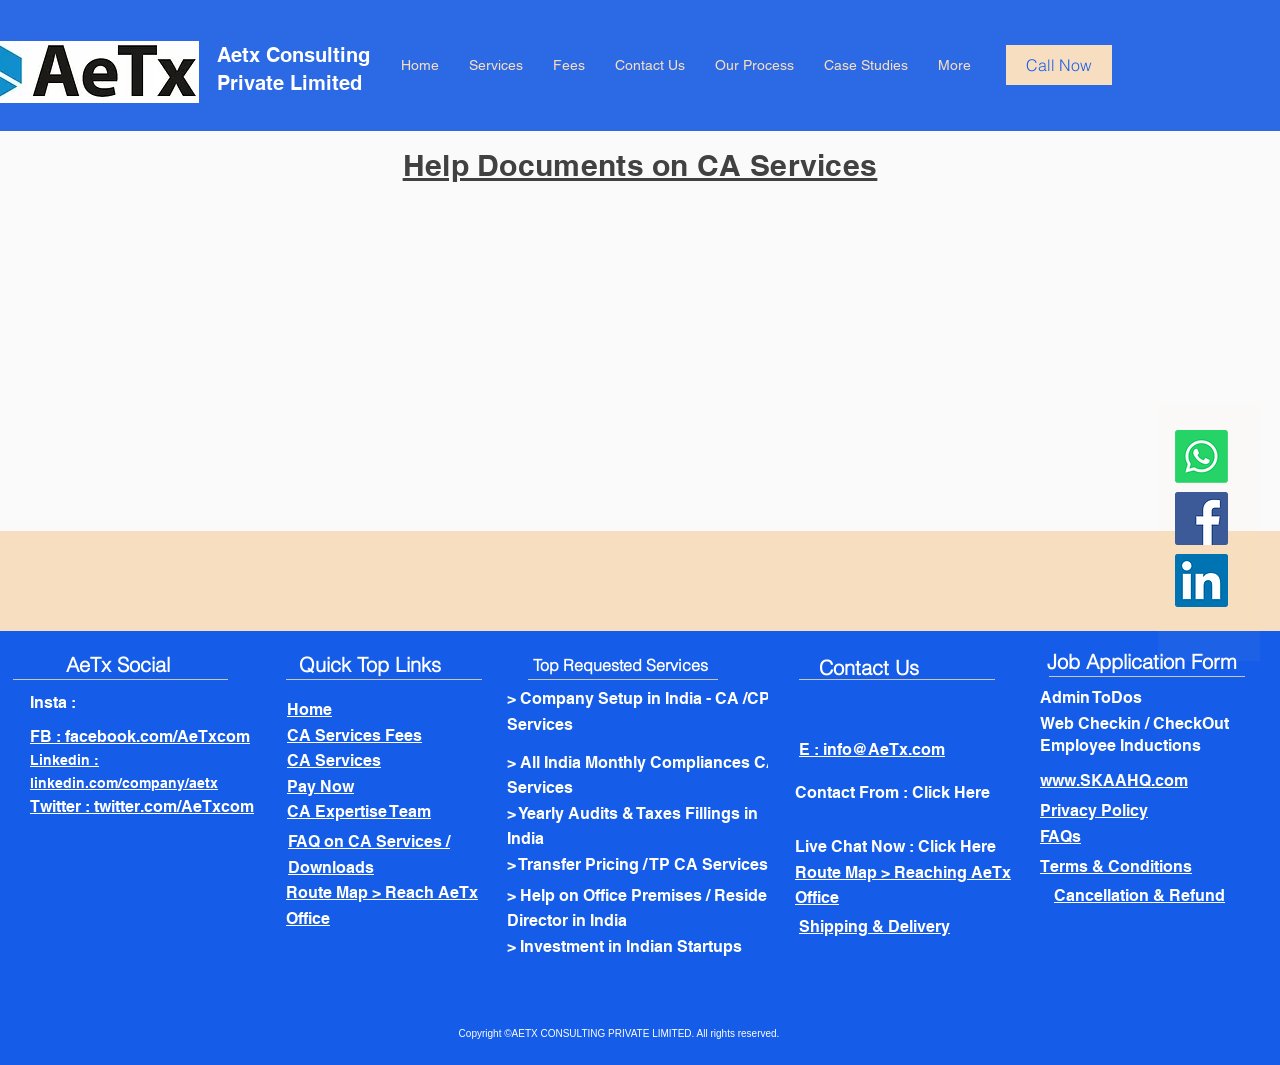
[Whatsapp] (1201, 456)
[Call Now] (1059, 65)
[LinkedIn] (1201, 580)
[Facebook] (1201, 518)
